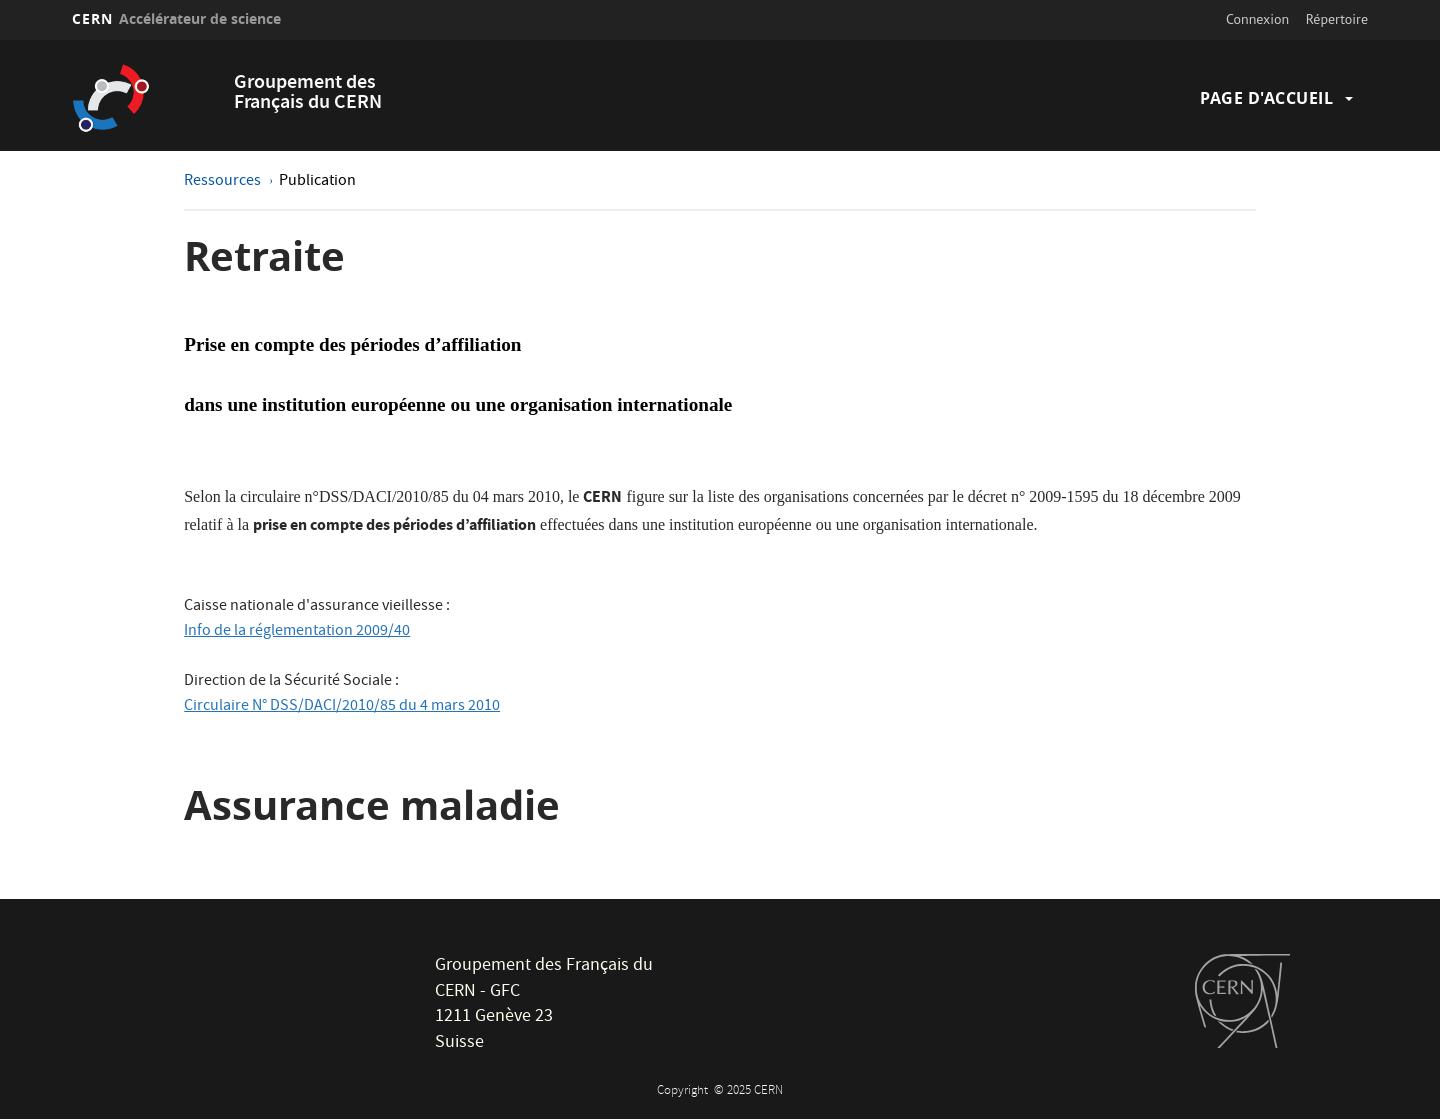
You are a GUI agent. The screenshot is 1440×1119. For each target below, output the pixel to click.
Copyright (684, 1091)
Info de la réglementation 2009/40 (297, 632)
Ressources (224, 182)
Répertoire (1337, 19)
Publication (317, 182)
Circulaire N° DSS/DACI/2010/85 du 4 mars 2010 (342, 707)
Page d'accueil (1266, 98)
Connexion (1257, 19)
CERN (176, 18)
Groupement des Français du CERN (308, 93)
